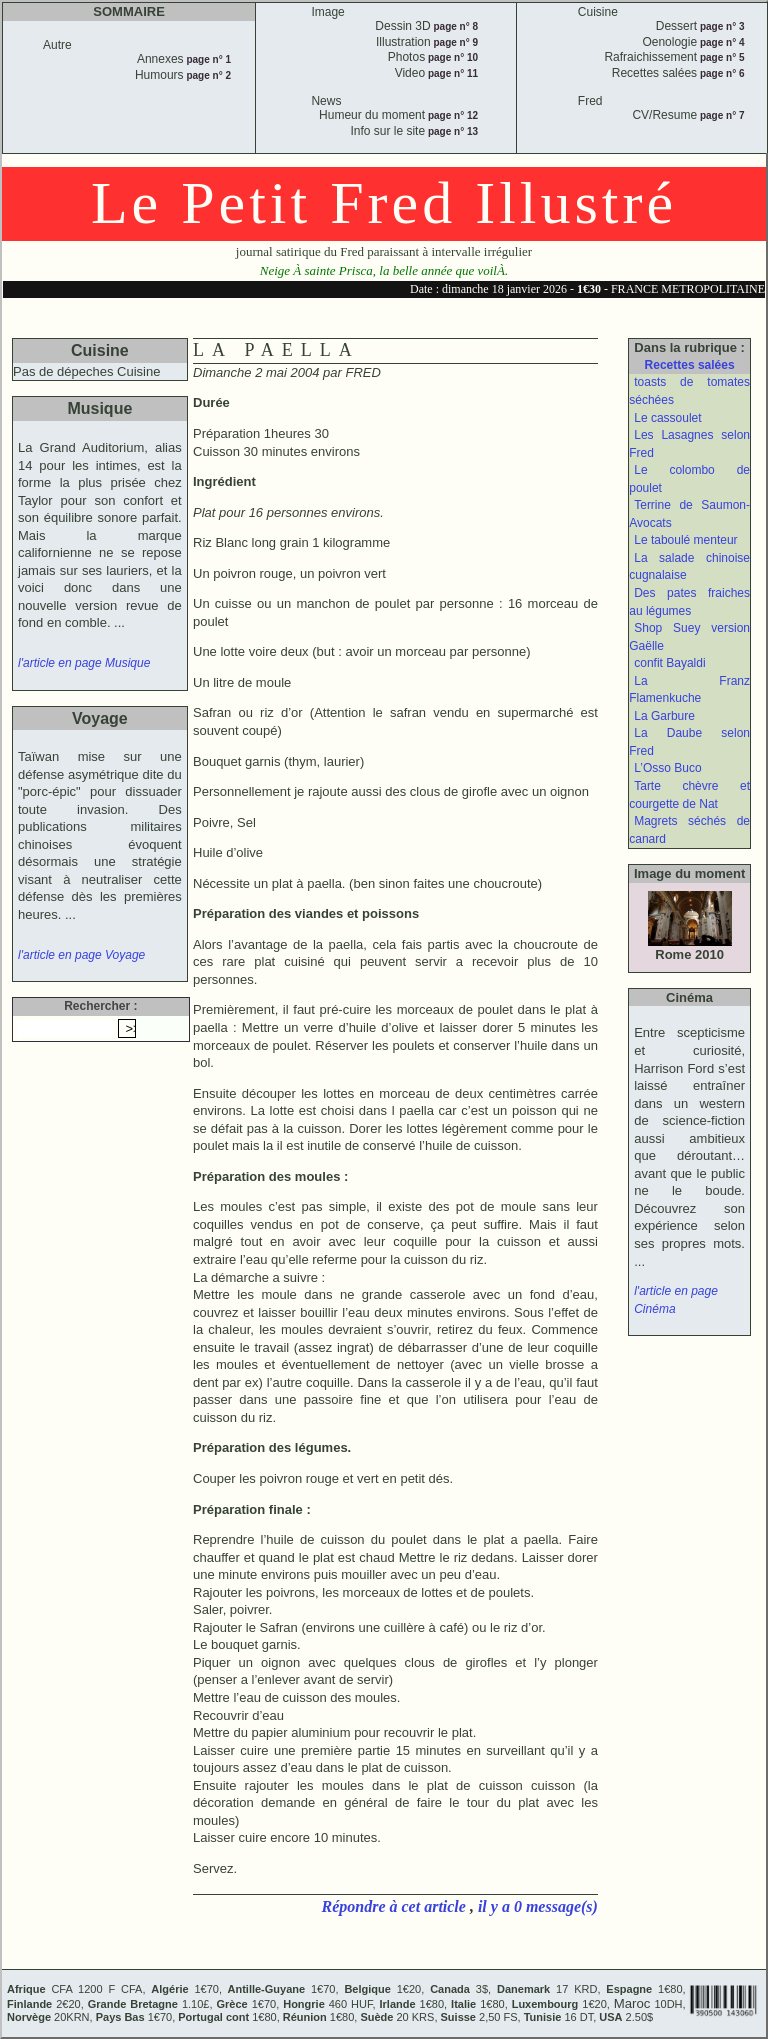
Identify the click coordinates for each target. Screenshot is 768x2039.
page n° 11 (451, 73)
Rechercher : (100, 1006)
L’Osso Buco (667, 768)
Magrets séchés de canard (689, 830)
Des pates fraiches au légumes (689, 602)
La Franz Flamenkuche (689, 690)
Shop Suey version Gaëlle (689, 637)
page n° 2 (207, 75)
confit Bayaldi (669, 663)
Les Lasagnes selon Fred (689, 444)
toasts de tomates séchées (689, 391)
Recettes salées (690, 365)
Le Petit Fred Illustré (384, 203)
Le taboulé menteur (685, 540)
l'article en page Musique (84, 663)
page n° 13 (451, 131)
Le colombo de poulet (689, 479)
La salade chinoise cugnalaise (689, 567)
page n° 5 (720, 57)
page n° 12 (451, 115)
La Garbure (664, 716)
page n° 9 (454, 42)
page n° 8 (454, 26)
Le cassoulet (667, 418)
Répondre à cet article (396, 1906)
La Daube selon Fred (689, 742)
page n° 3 (720, 26)
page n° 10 (451, 57)
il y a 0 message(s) (538, 1906)
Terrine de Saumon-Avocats (689, 514)
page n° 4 (720, 42)
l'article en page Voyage (81, 955)
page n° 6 (720, 73)
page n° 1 (207, 59)
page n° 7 (720, 115)
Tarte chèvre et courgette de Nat (689, 795)
